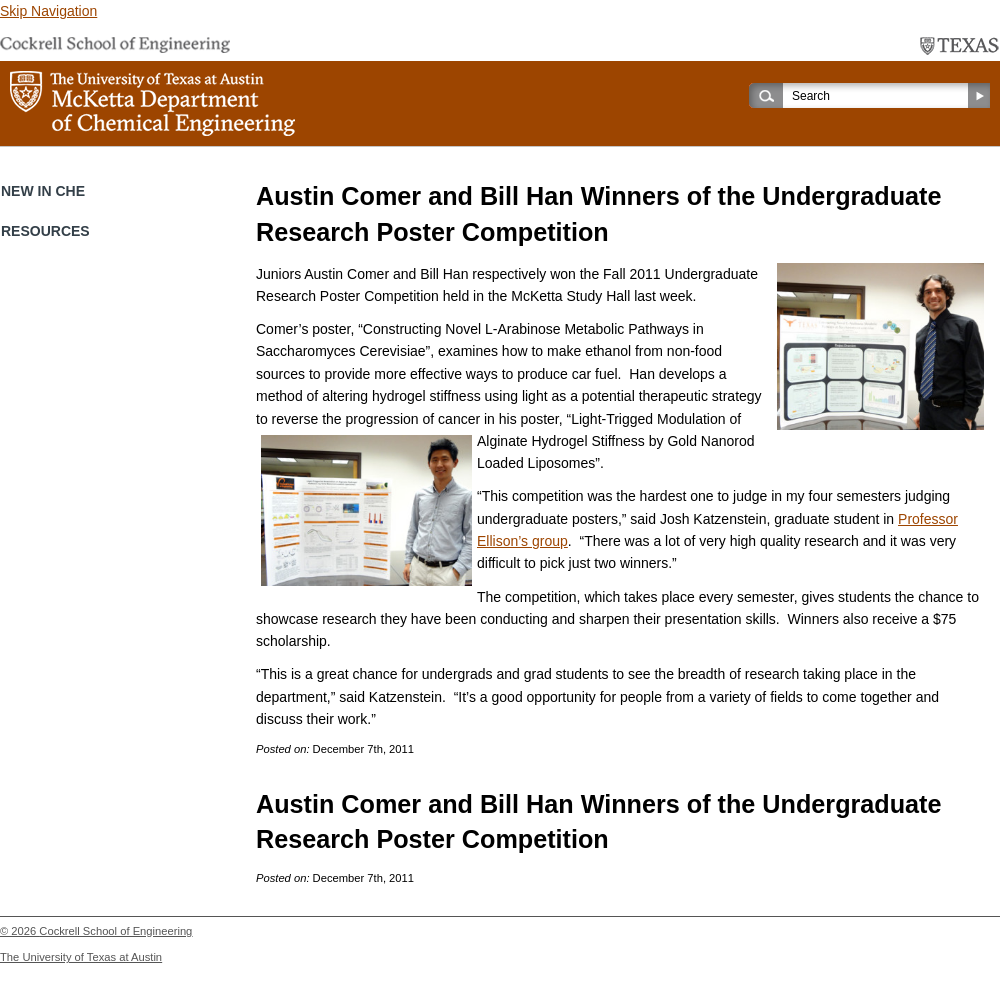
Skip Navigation (48, 11)
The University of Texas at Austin (81, 957)
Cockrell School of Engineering (115, 931)
